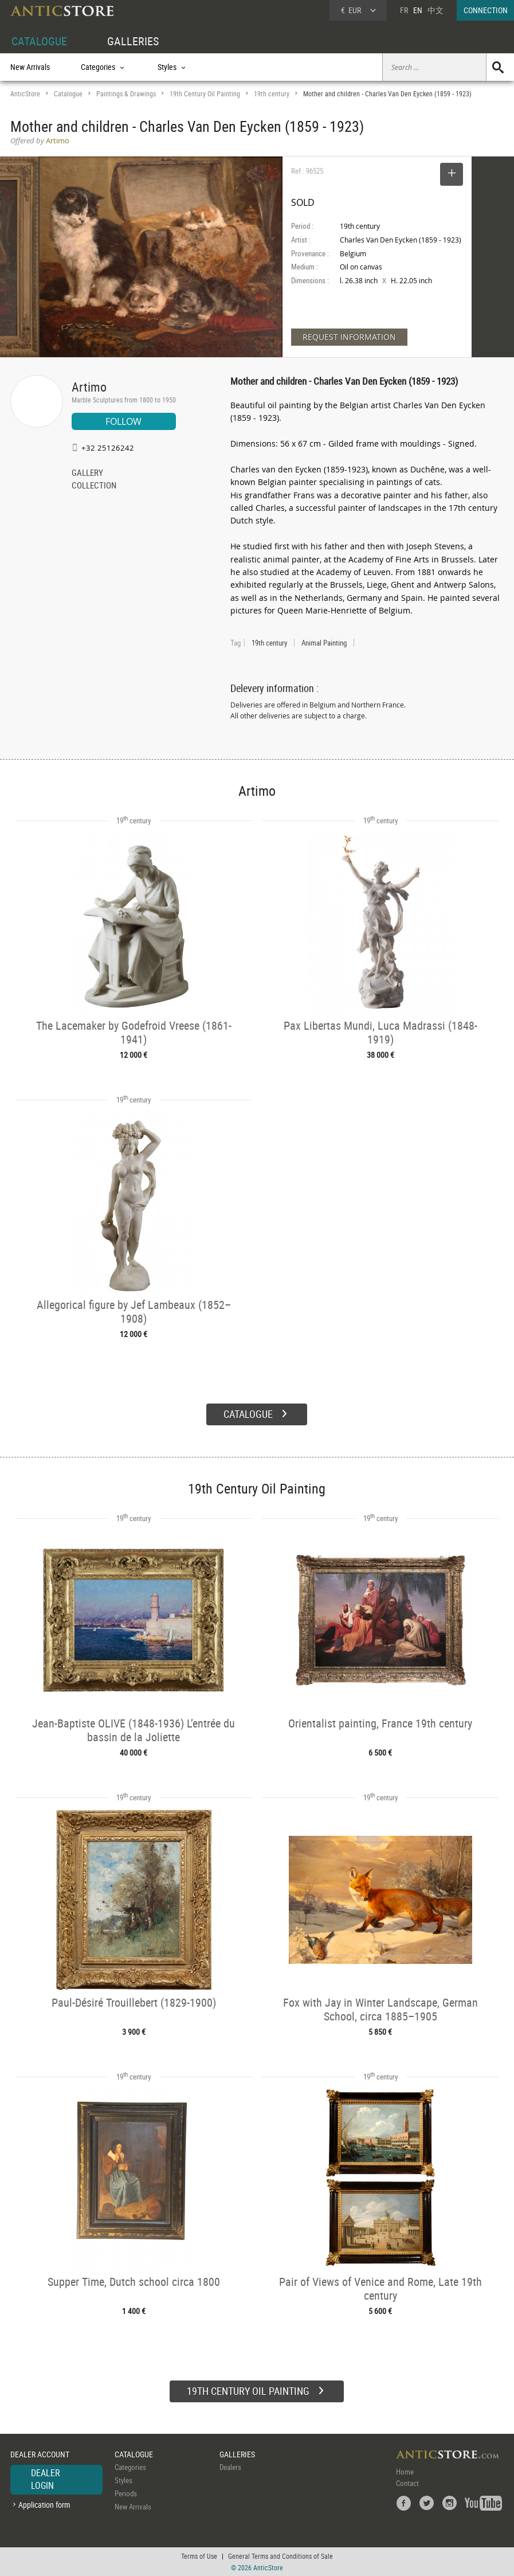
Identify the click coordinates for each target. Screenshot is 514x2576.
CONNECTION (486, 10)
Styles (123, 2480)
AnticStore (25, 93)
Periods (126, 2493)
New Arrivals (30, 66)
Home (405, 2471)
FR (404, 10)
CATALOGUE (39, 41)
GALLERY (87, 473)
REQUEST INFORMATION (349, 336)
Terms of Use (199, 2556)
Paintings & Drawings (126, 93)
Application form (44, 2504)
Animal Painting (324, 643)
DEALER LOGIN (45, 2479)
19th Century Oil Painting (205, 93)
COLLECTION (94, 486)
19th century (271, 93)
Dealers (230, 2467)
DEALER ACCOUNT (39, 2454)
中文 (435, 10)
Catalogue (68, 93)
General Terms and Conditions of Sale (280, 2556)
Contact (407, 2483)
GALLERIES (133, 41)
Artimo (89, 386)
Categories (130, 2467)
